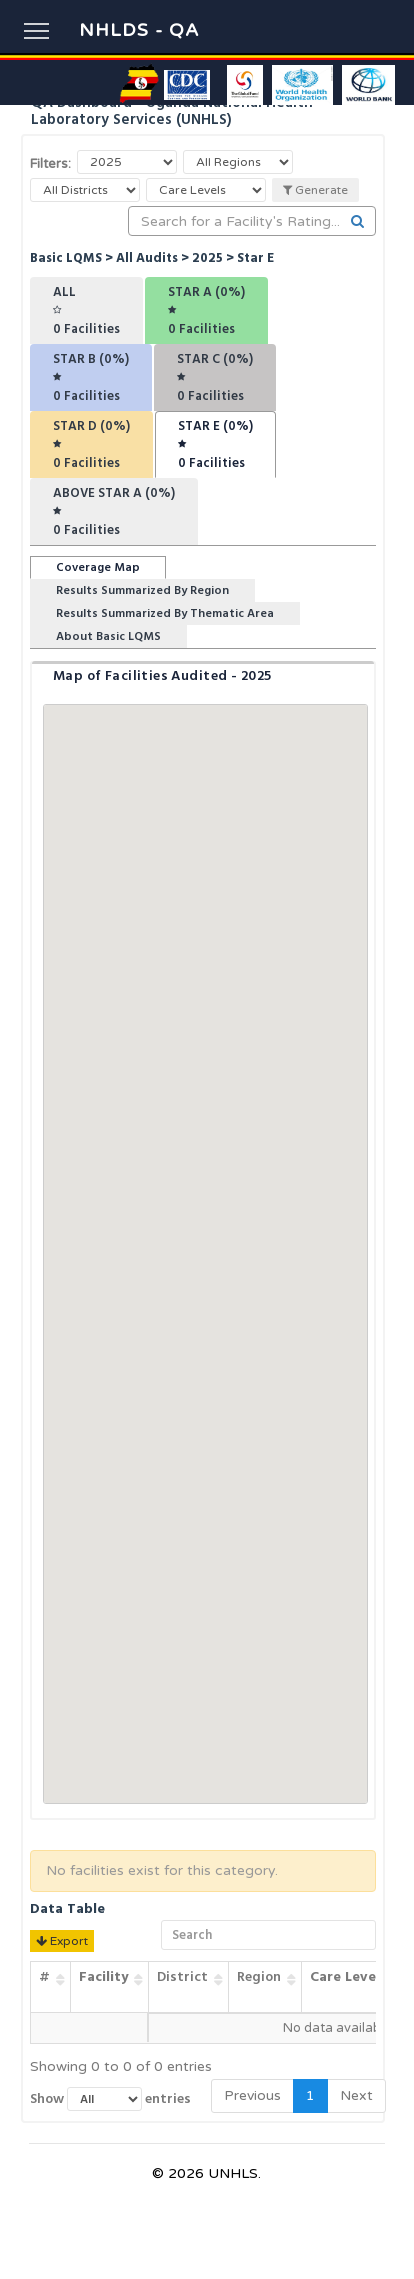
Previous (252, 2095)
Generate (315, 190)
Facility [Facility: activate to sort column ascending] (103, 1977)
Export (62, 1941)
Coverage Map (98, 567)
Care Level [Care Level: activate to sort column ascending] (345, 1977)
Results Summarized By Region (142, 590)
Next (356, 2095)
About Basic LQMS (108, 636)
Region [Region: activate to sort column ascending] (259, 1977)
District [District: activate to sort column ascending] (182, 1977)
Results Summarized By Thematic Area (165, 613)
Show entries (110, 2099)
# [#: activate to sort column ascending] (44, 1977)
